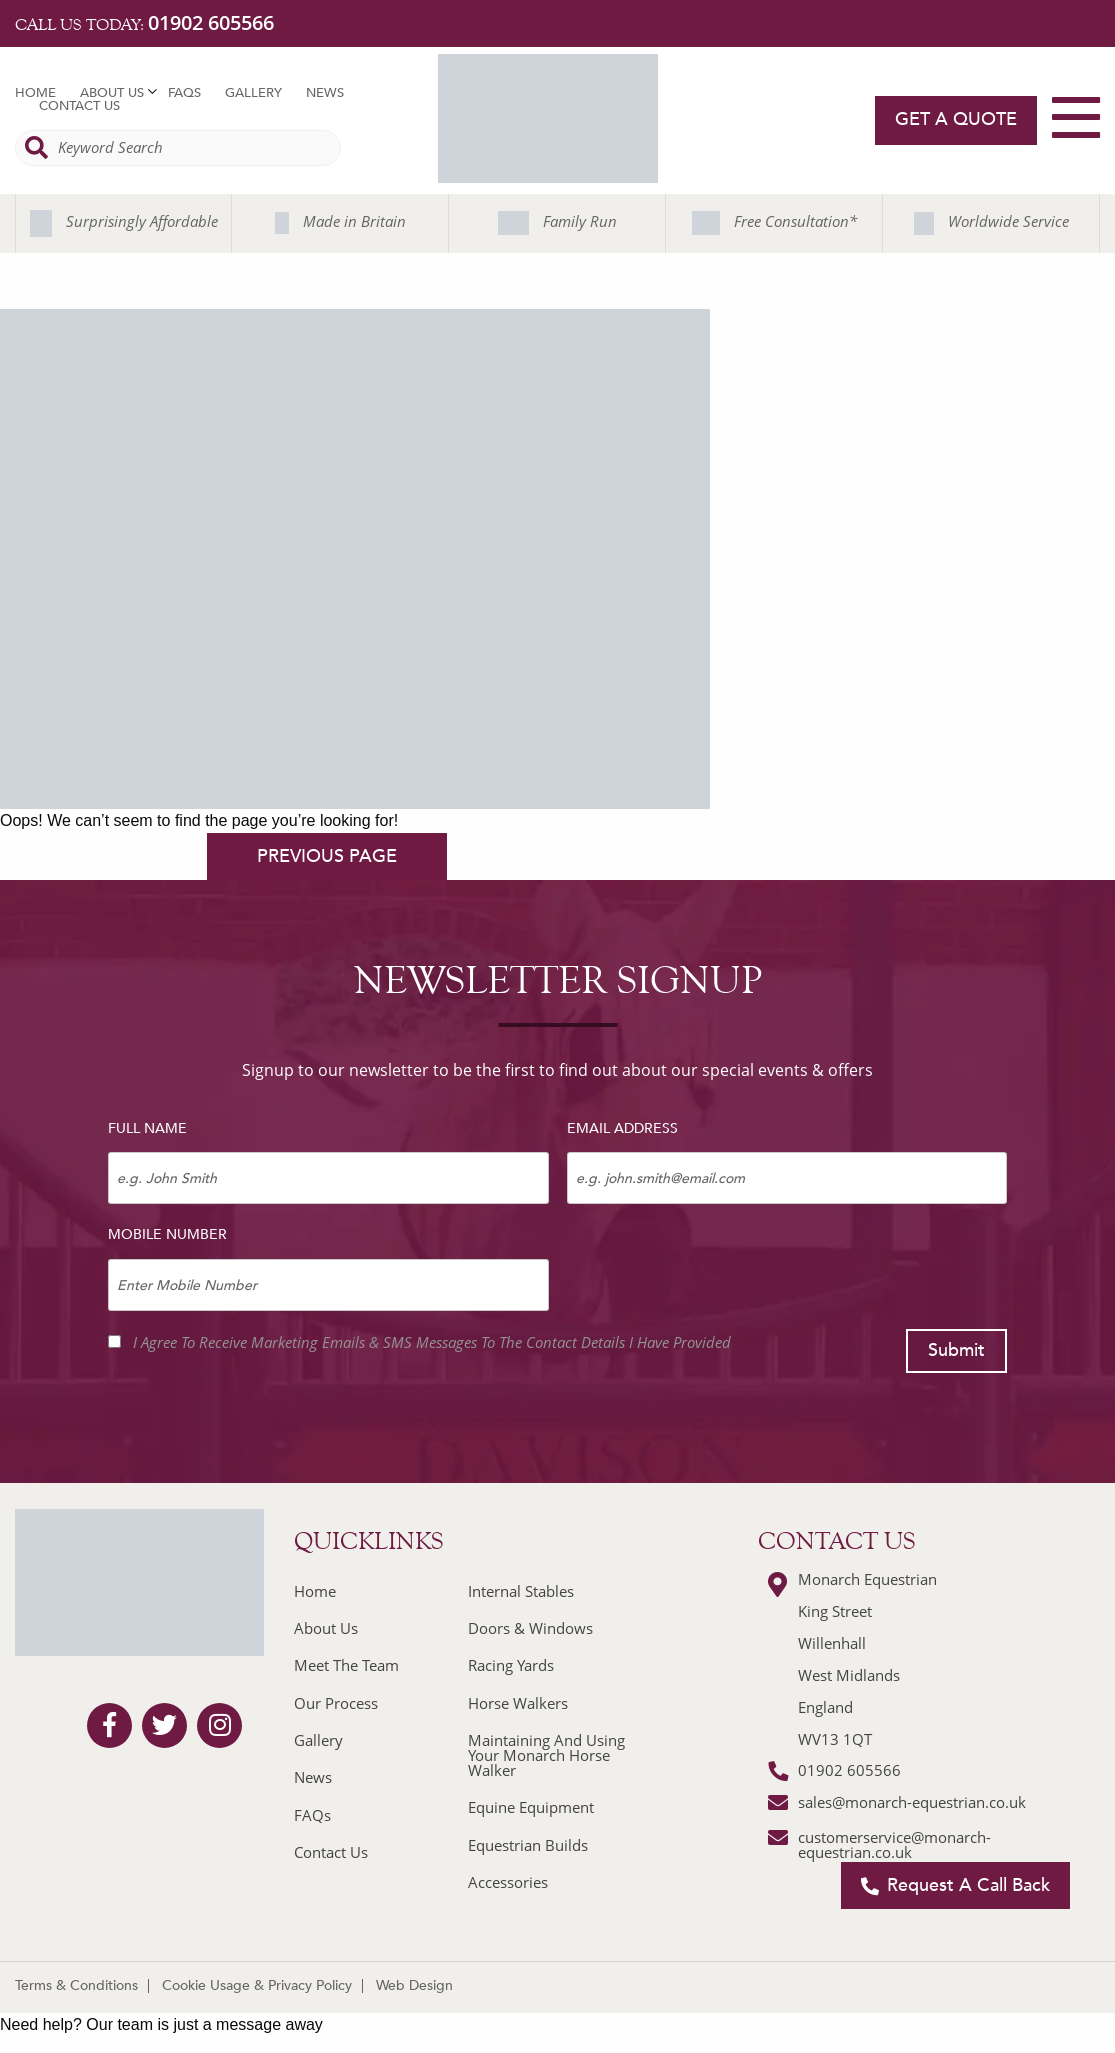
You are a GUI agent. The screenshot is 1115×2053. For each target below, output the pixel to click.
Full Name (147, 1128)
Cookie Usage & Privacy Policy (257, 1985)
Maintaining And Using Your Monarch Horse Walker (546, 1755)
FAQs (184, 93)
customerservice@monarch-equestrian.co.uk (894, 1844)
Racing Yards (511, 1665)
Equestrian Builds (528, 1845)
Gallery (253, 93)
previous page (327, 856)
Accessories (508, 1882)
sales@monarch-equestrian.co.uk (912, 1802)
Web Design (414, 1985)
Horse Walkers (518, 1703)
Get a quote (956, 119)
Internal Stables (521, 1591)
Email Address (622, 1128)
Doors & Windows (530, 1628)
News (325, 93)
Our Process (336, 1703)
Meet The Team (346, 1665)
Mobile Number (167, 1234)
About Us (112, 93)
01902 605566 (211, 22)
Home (35, 93)
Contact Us (79, 106)
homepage (101, 856)
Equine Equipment (531, 1807)
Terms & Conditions (76, 1985)
